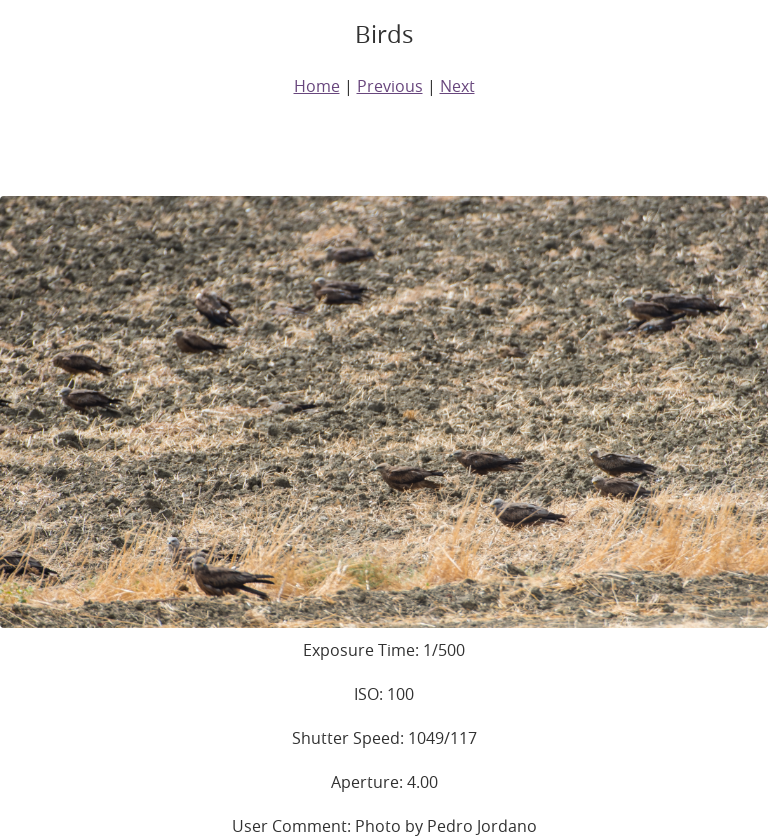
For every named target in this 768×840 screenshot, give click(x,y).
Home (317, 86)
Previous (390, 86)
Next (457, 86)
